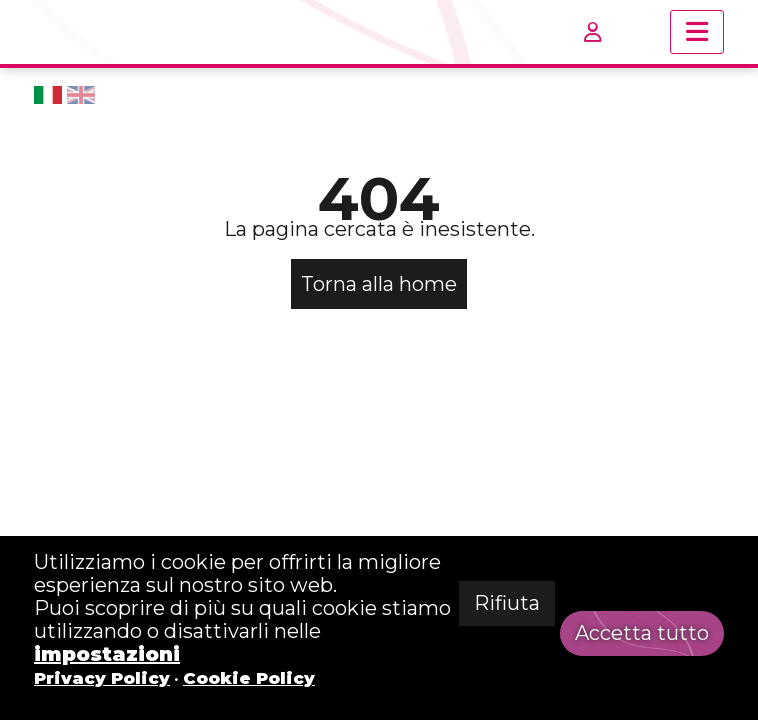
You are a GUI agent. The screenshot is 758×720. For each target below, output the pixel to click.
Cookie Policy (249, 678)
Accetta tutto (642, 633)
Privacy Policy (102, 678)
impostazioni (107, 654)
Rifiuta (507, 603)
